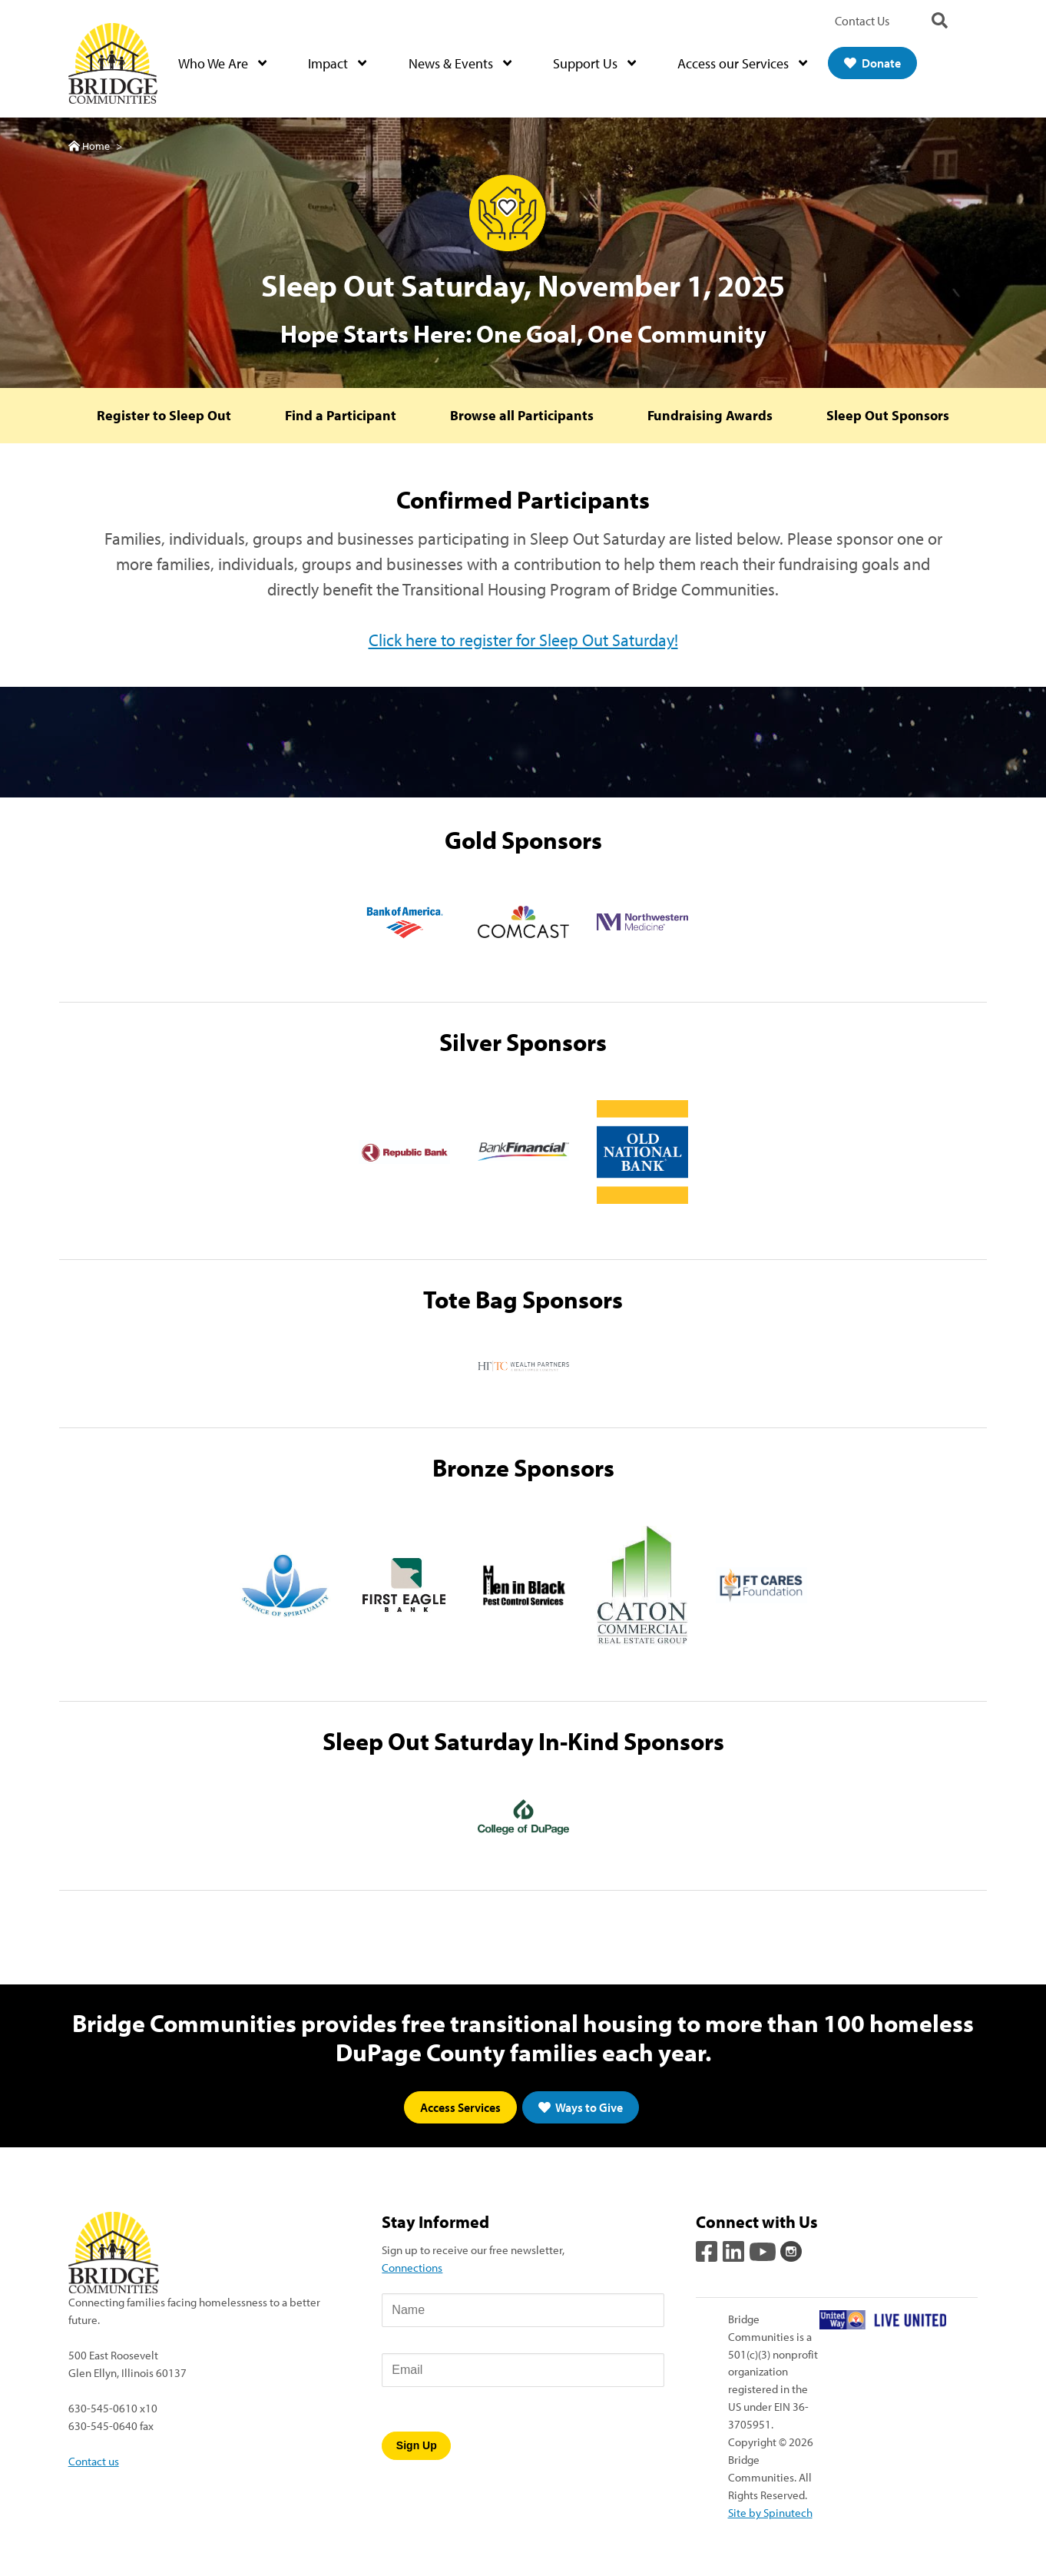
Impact (338, 64)
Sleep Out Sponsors (890, 417)
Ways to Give (580, 2109)
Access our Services (744, 64)
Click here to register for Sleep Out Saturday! (523, 641)
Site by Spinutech (770, 2513)
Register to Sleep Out (161, 417)
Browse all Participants (522, 417)
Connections (412, 2268)
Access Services (460, 2109)
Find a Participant (339, 417)
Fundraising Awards (711, 417)
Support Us (595, 64)
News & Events (460, 64)
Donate (874, 63)
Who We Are (224, 64)
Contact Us (862, 20)
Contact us (93, 2462)
